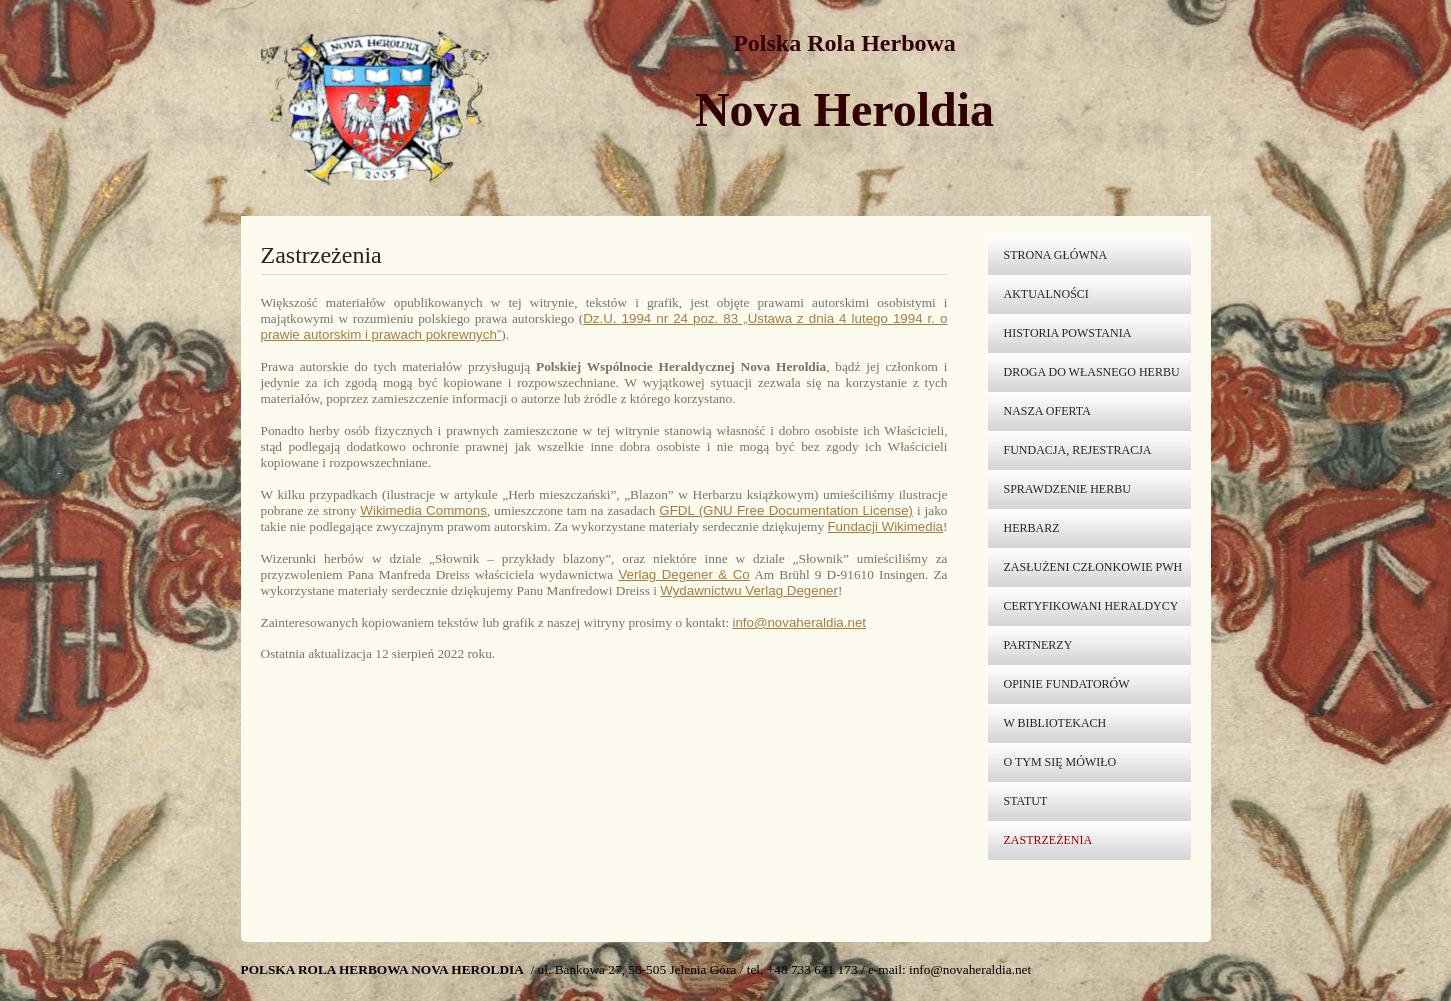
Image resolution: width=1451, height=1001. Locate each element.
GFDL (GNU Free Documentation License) (786, 510)
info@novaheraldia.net (799, 622)
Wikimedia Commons (423, 510)
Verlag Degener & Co (683, 574)
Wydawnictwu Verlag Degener (749, 590)
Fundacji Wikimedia (885, 526)
